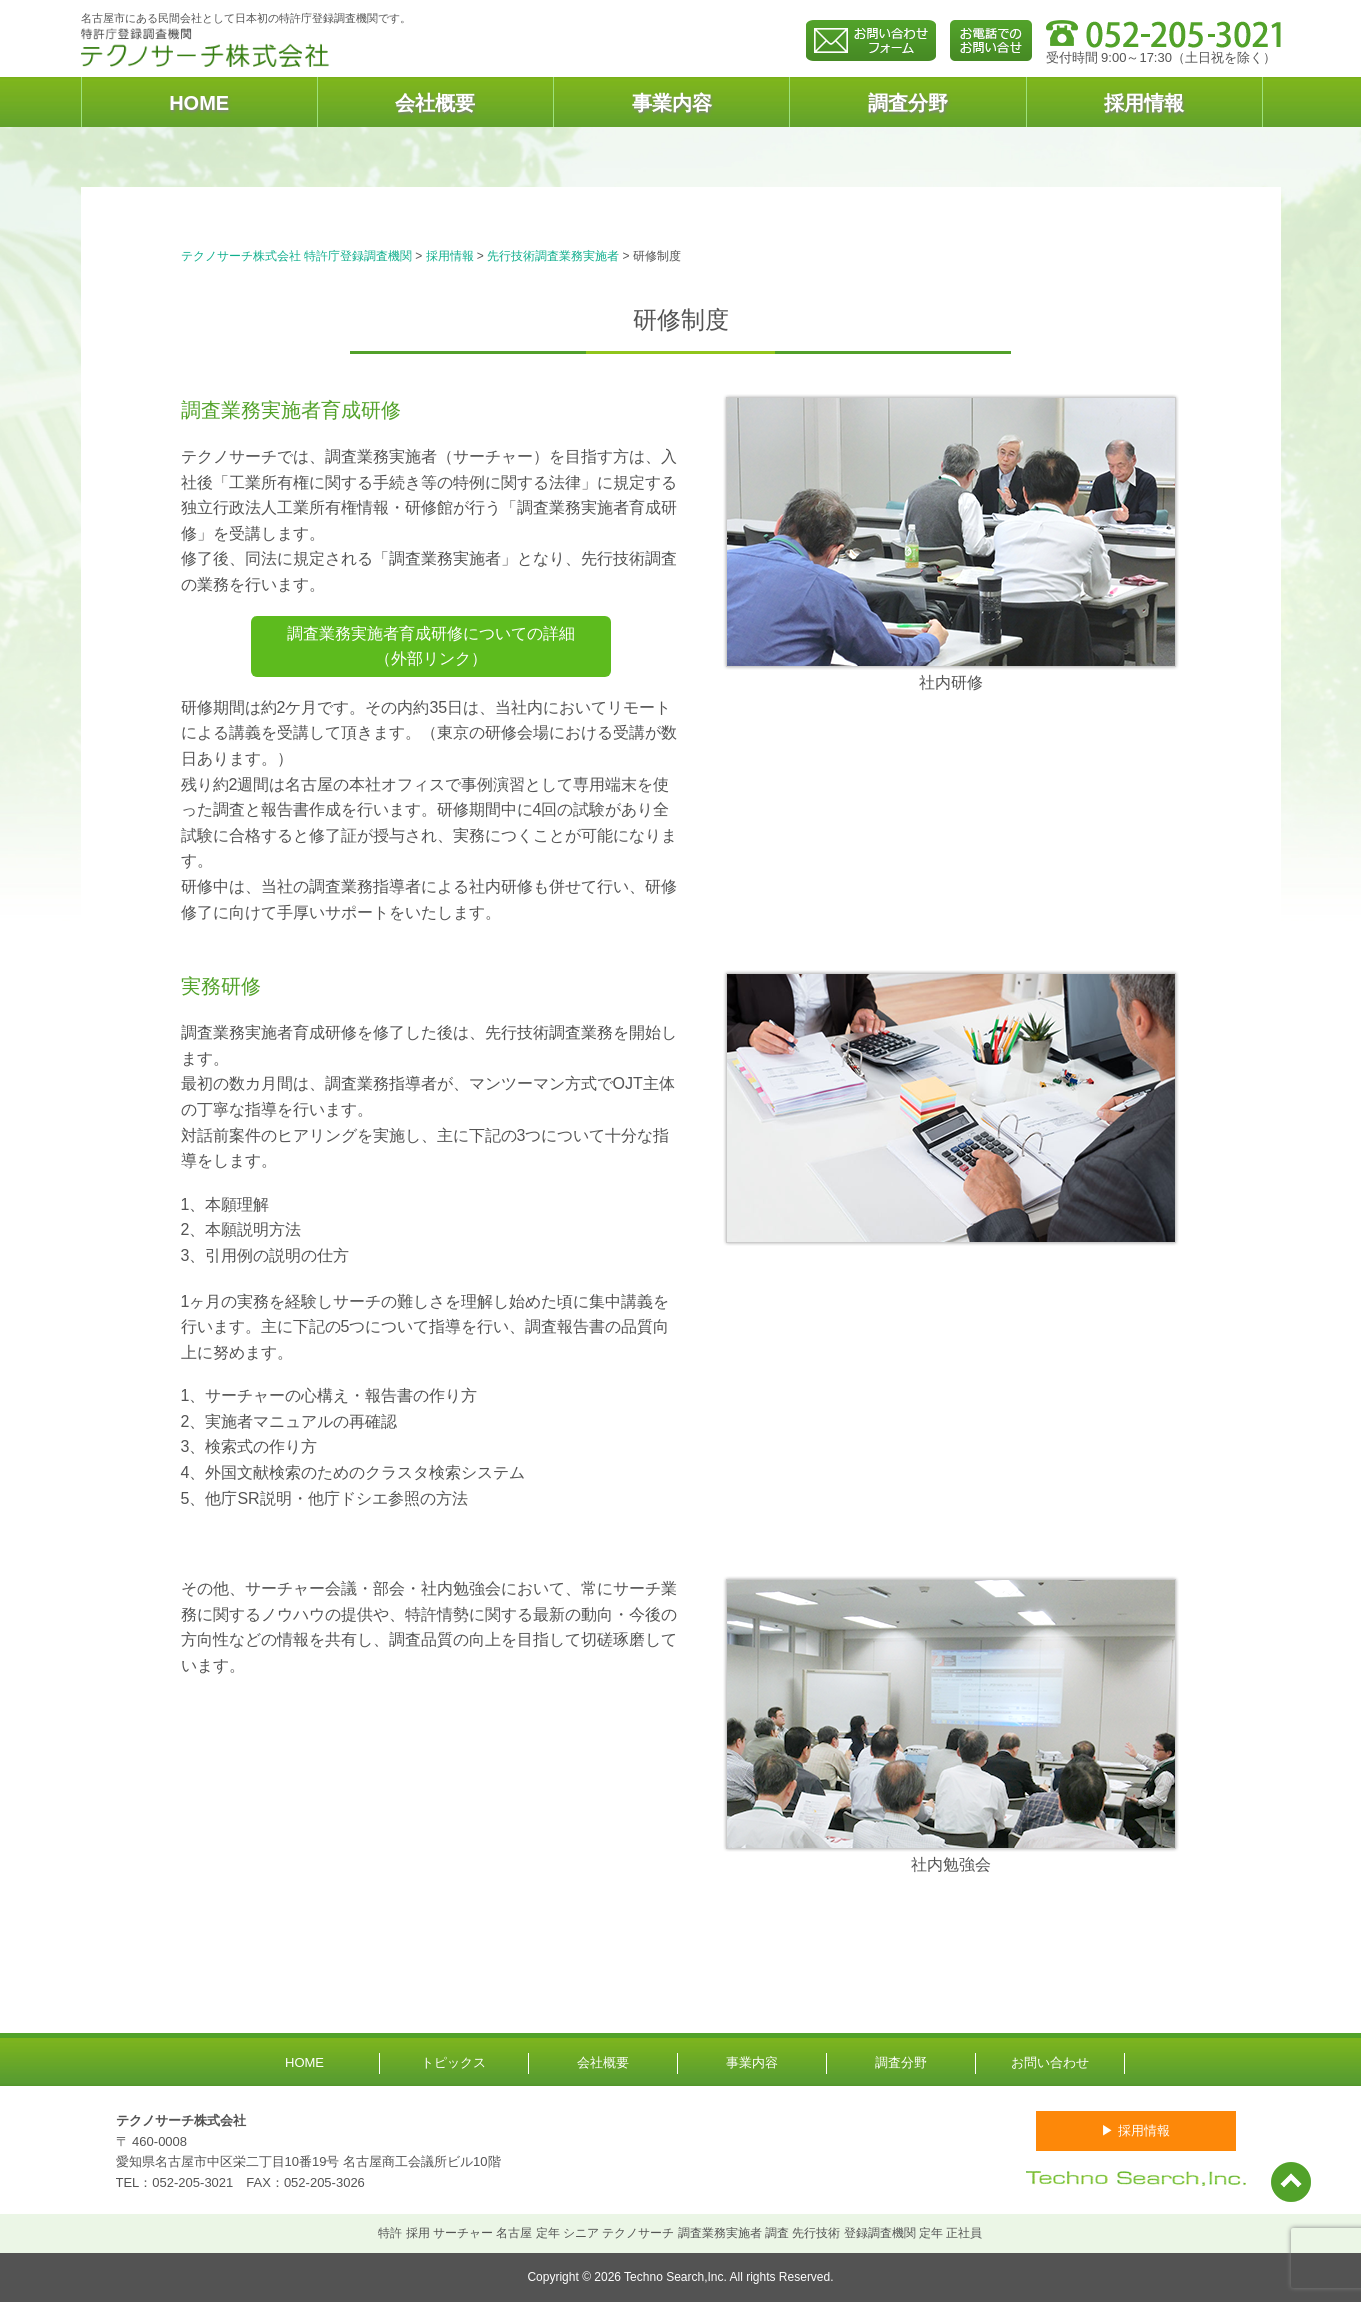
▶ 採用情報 (1135, 2130)
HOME (199, 103)
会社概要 (435, 103)
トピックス (453, 2062)
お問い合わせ (1050, 2062)
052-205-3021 (192, 2182)
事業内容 (672, 103)
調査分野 (908, 103)
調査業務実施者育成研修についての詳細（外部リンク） (431, 646)
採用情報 (1144, 103)
